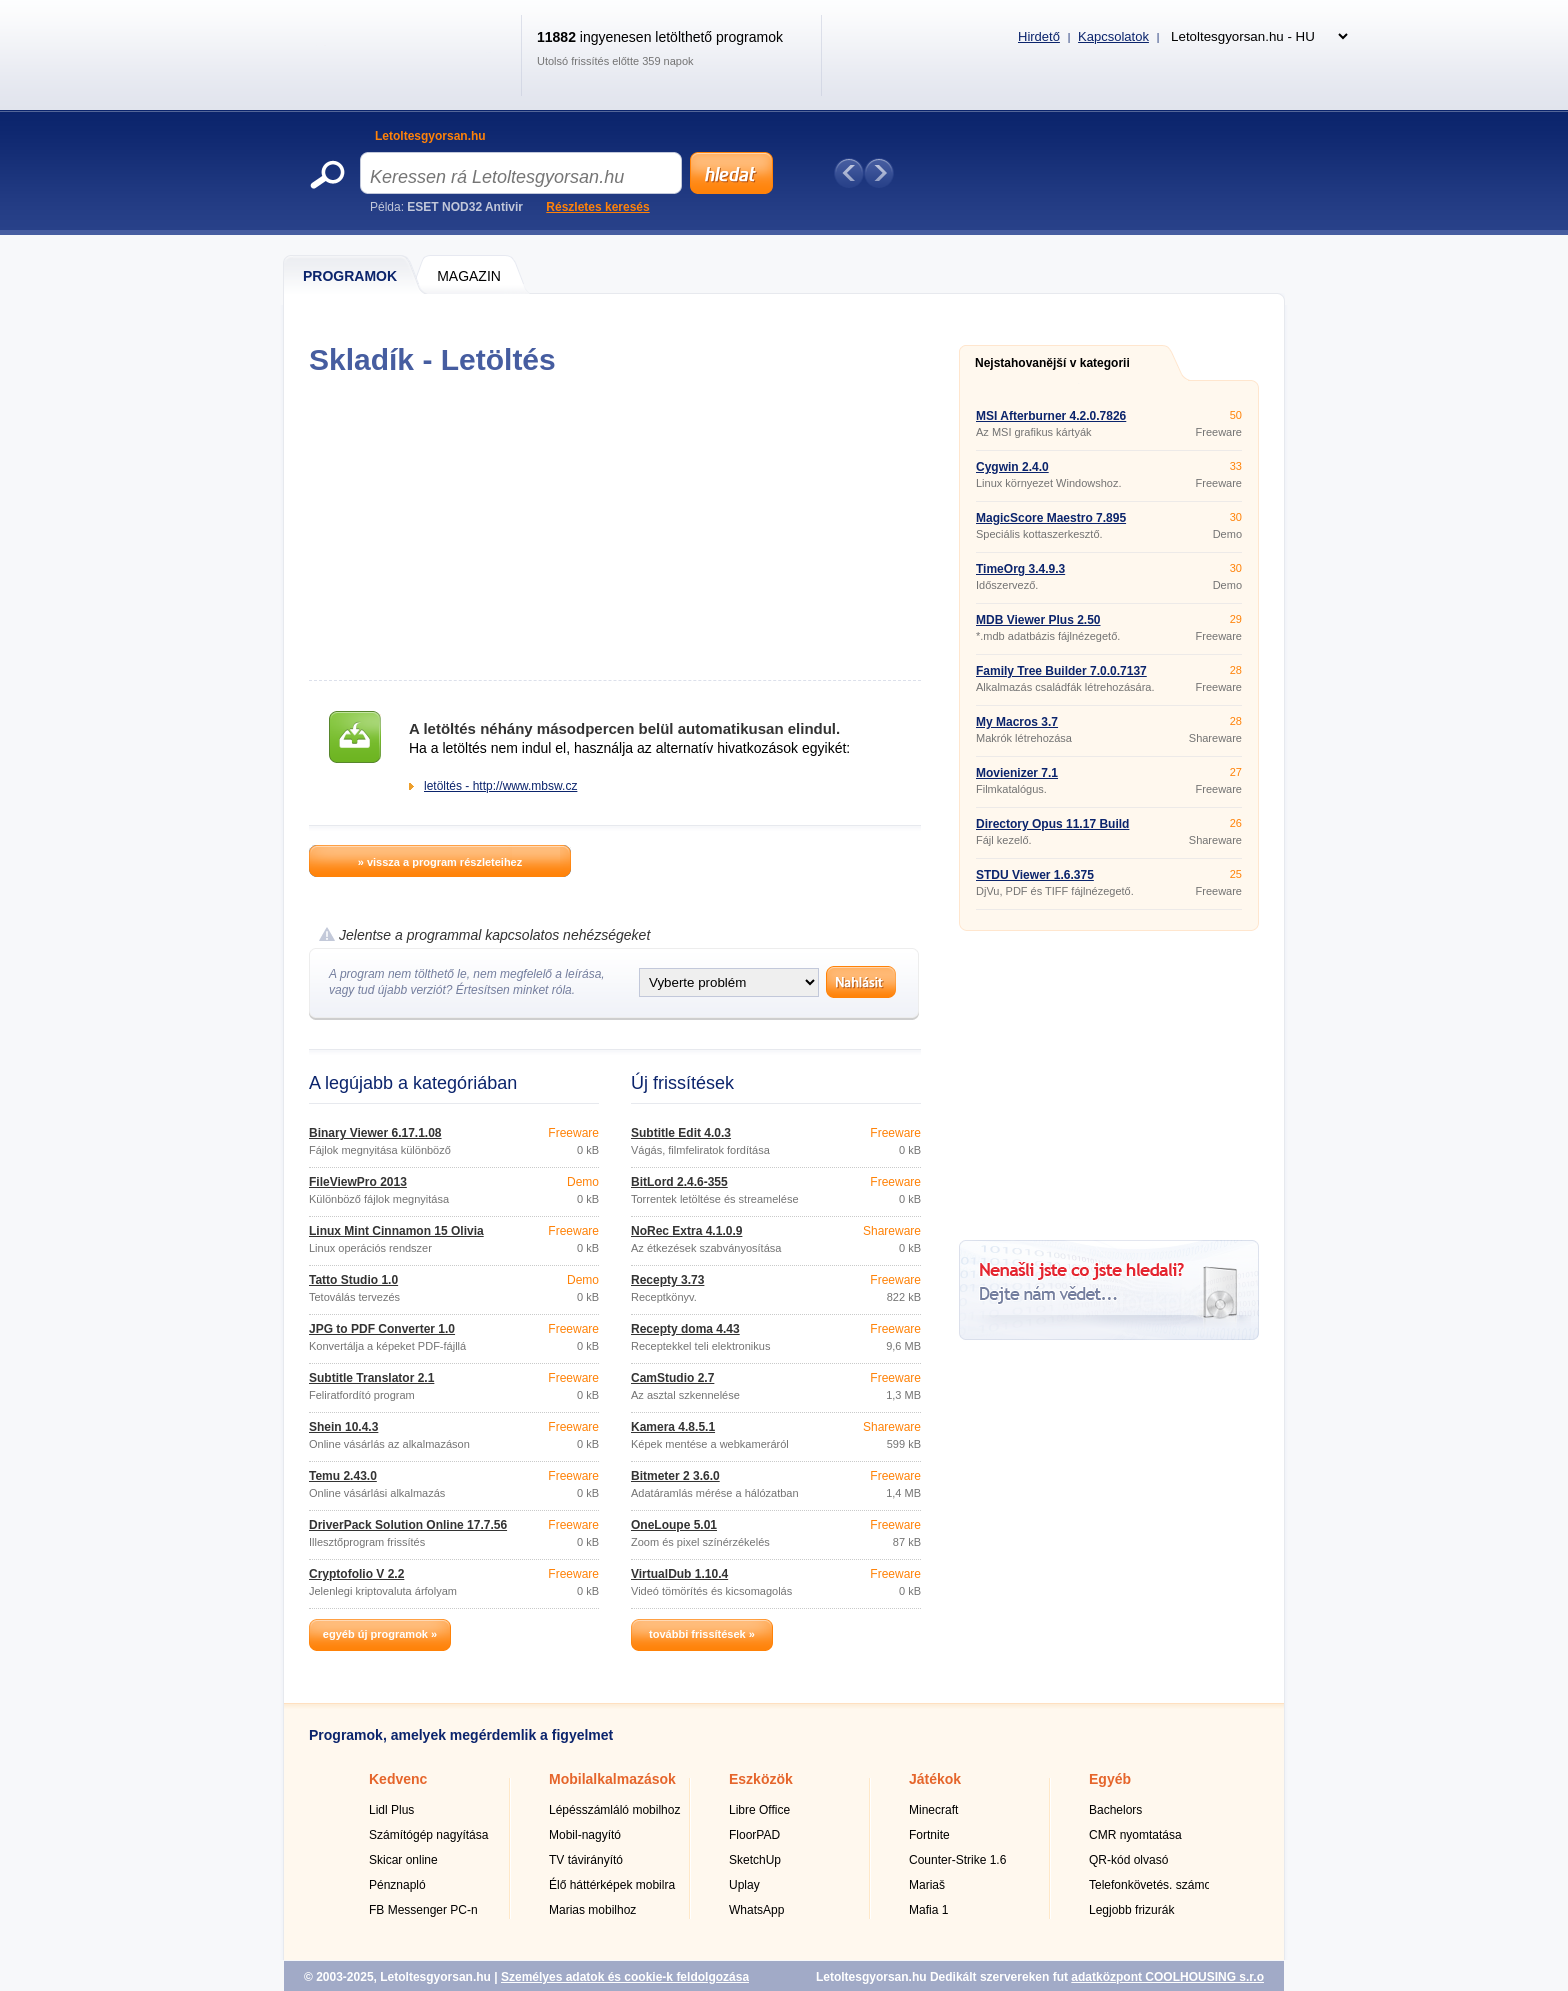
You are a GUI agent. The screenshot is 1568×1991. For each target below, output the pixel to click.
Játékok (935, 1779)
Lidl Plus (391, 1810)
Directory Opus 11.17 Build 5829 (1052, 830)
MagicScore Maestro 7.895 (1051, 518)
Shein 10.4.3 (343, 1427)
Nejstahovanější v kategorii (1052, 363)
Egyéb (1110, 1779)
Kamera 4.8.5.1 (673, 1427)
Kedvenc (398, 1779)
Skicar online (403, 1860)
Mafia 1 (928, 1910)
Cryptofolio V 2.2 (356, 1574)
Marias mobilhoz (592, 1910)
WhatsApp (756, 1910)
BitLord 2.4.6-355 (679, 1182)
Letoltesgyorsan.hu (430, 136)
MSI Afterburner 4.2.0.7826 (1051, 416)
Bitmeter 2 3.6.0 (675, 1476)
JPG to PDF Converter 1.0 (382, 1329)
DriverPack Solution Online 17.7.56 (408, 1525)
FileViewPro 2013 (358, 1182)
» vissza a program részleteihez (440, 862)
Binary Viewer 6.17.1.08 (375, 1133)
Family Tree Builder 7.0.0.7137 (1061, 671)
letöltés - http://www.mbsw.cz (500, 786)
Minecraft (933, 1810)
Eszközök (761, 1779)
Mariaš (927, 1885)
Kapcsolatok (1113, 36)
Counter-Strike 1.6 (957, 1860)
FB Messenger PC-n (423, 1910)
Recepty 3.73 (667, 1280)
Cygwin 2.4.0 (1012, 467)
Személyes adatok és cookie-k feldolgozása (625, 1977)
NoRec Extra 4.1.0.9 (686, 1231)
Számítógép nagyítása (428, 1835)
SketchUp (755, 1860)
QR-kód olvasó (1128, 1860)
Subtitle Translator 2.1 (371, 1378)
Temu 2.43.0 (343, 1476)
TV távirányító (586, 1860)
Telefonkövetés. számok (1153, 1885)
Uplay (744, 1885)
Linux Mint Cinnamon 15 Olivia (396, 1231)
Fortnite (929, 1835)
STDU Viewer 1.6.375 (1035, 875)
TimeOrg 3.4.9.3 (1020, 569)
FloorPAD (754, 1835)
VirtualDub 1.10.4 (679, 1574)
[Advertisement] (614, 528)
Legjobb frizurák (1131, 1910)
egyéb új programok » (380, 1634)
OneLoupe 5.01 (674, 1525)
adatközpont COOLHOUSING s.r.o (1167, 1977)
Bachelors (1115, 1810)
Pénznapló (397, 1885)
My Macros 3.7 (1017, 722)
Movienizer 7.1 (1017, 773)
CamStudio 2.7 (672, 1378)
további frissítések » (702, 1634)
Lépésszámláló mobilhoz (614, 1810)
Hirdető (1039, 36)
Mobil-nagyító (585, 1835)
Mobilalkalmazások (612, 1779)
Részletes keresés (597, 207)
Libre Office (759, 1810)
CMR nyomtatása (1135, 1835)
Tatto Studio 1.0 (353, 1280)
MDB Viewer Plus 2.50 (1038, 620)
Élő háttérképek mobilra (612, 1885)
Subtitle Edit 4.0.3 (681, 1133)
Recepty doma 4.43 (685, 1329)
